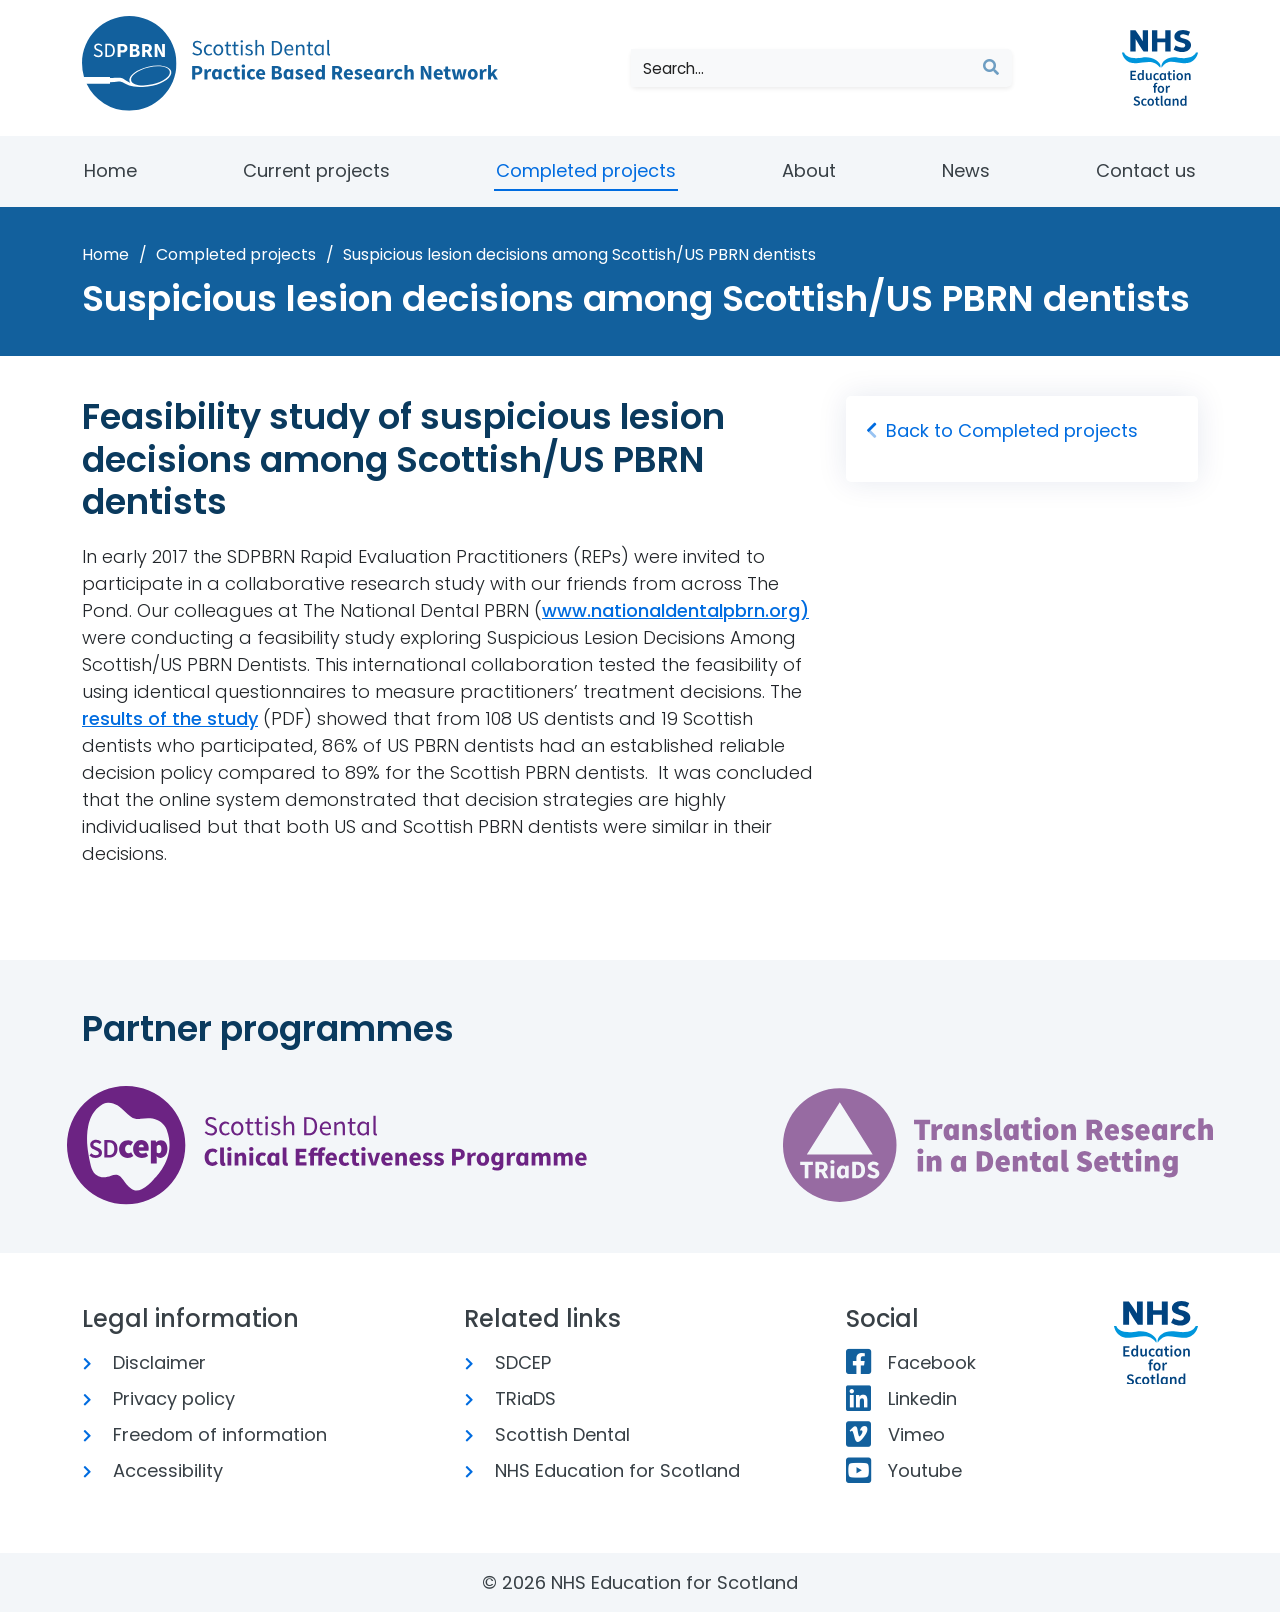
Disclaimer (151, 1362)
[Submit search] (991, 68)
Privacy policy (166, 1398)
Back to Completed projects (1002, 430)
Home (110, 170)
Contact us (1146, 170)
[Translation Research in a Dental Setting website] (998, 1145)
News (966, 170)
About (809, 170)
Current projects (316, 170)
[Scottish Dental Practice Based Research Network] (297, 63)
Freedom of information (212, 1434)
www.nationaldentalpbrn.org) (675, 610)
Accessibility (160, 1470)
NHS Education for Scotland (609, 1470)
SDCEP (515, 1362)
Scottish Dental (554, 1434)
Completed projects (586, 170)
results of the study (170, 718)
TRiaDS (517, 1398)
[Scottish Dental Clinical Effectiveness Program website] (327, 1145)
